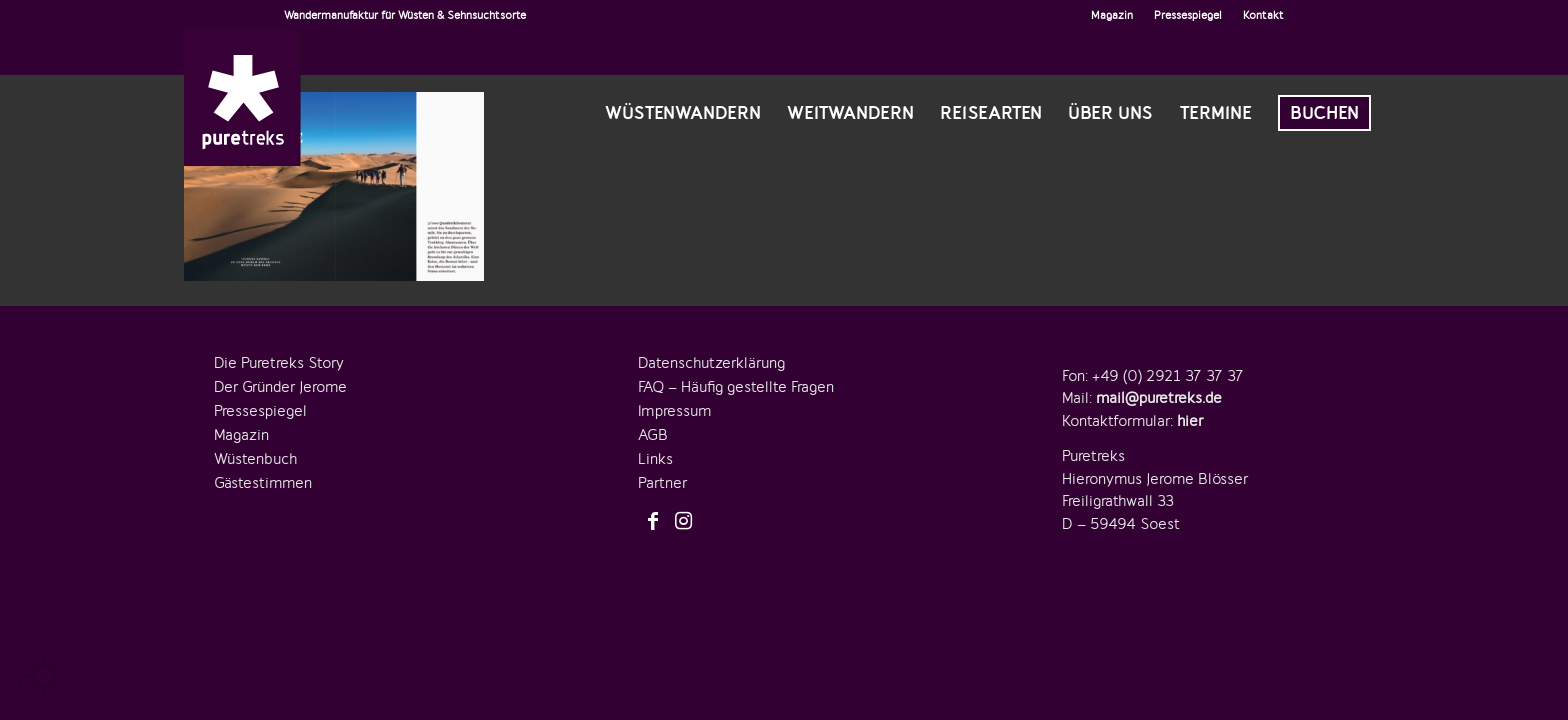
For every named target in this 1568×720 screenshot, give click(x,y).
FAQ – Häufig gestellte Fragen (736, 387)
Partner (662, 483)
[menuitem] (1112, 15)
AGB (653, 435)
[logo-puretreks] (242, 98)
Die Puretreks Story (279, 363)
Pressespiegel (1188, 15)
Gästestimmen (263, 483)
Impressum (674, 411)
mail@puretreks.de (1159, 398)
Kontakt (1263, 15)
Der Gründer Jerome (280, 387)
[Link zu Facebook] (653, 522)
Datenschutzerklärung (711, 363)
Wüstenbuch (255, 459)
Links (655, 459)
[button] (44, 676)
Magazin (1112, 15)
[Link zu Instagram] (683, 522)
